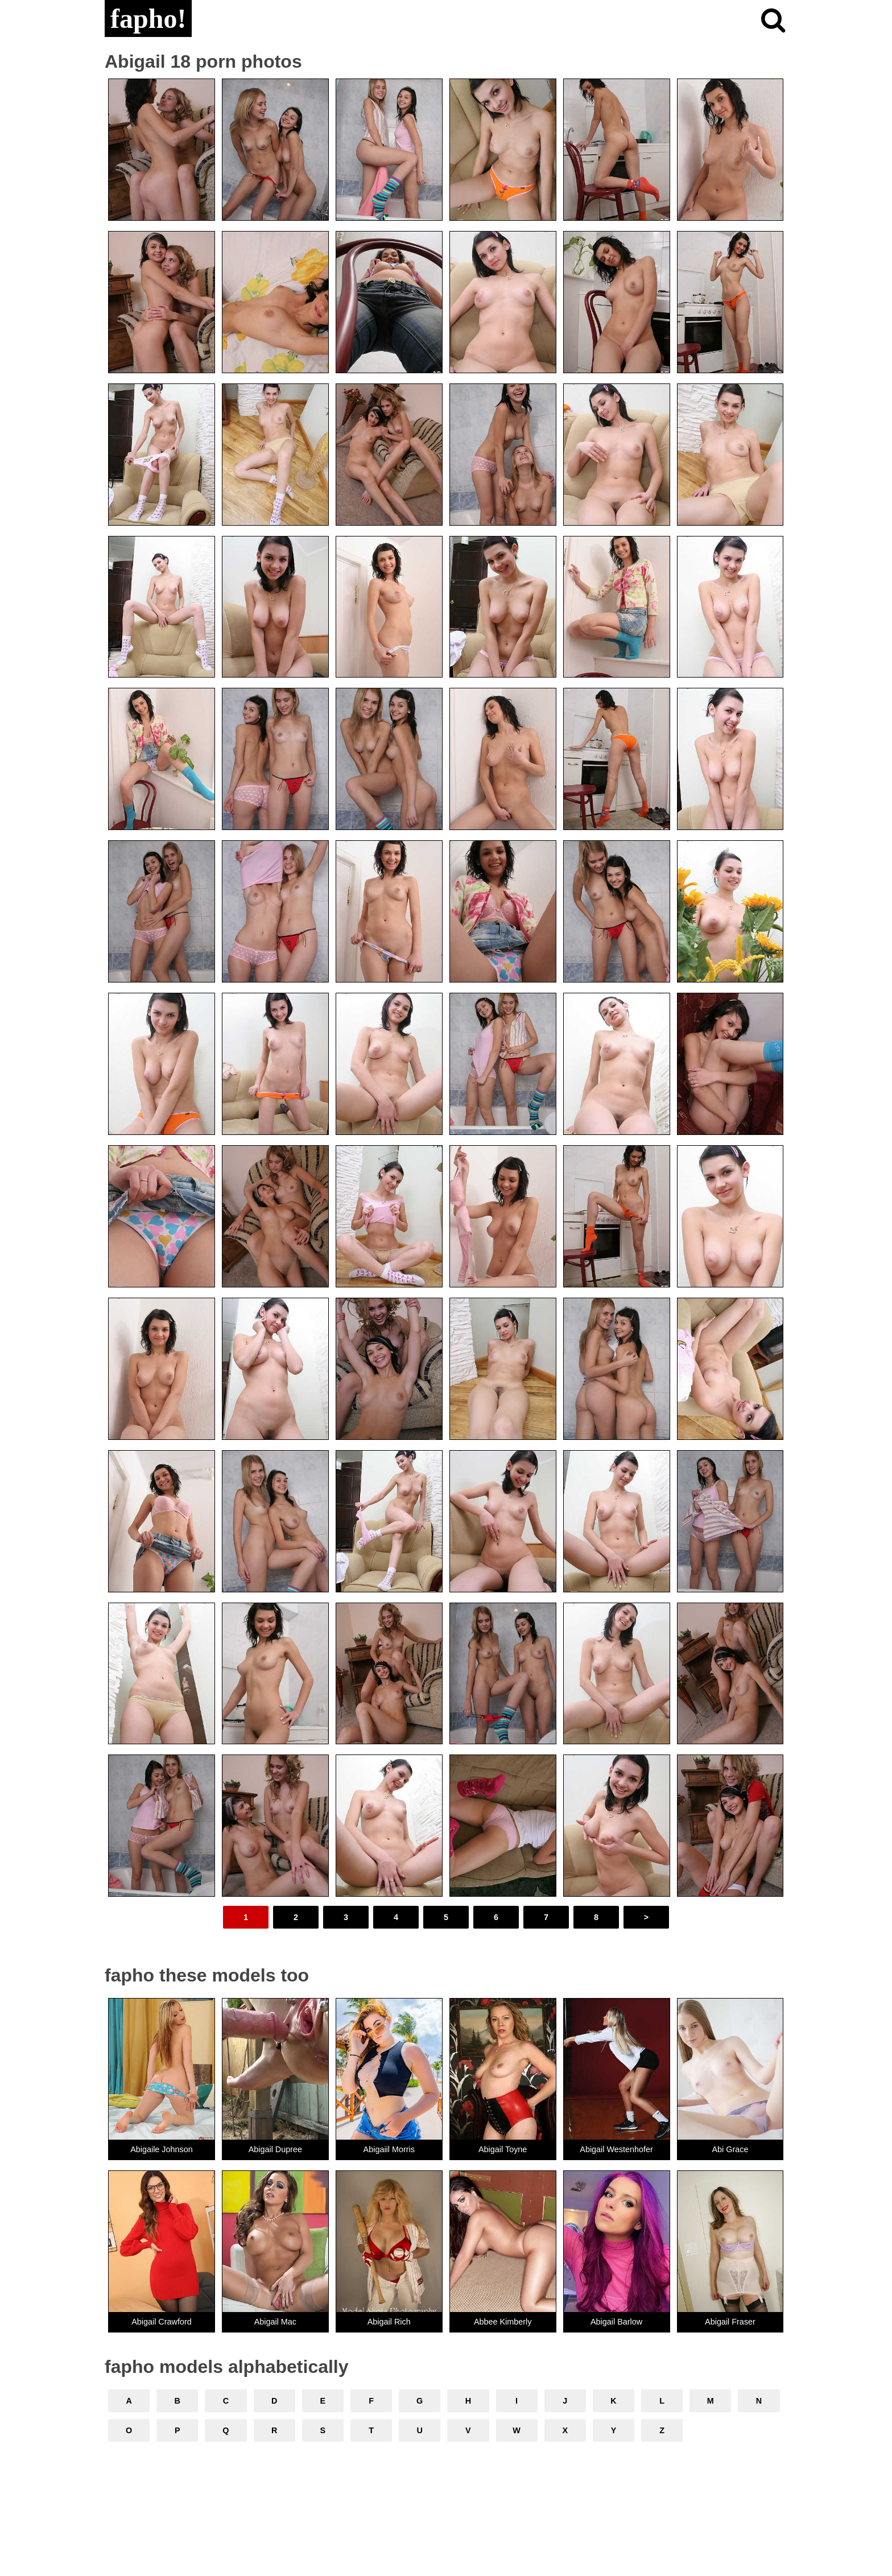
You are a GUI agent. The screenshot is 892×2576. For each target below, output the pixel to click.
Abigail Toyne (502, 2149)
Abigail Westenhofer (616, 2149)
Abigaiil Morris (389, 2149)
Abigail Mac (275, 2321)
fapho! (148, 18)
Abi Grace (730, 2149)
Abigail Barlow (616, 2321)
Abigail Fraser (730, 2321)
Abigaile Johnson (161, 2149)
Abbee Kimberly (503, 2321)
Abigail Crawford (161, 2321)
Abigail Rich (389, 2321)
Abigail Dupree (275, 2149)
